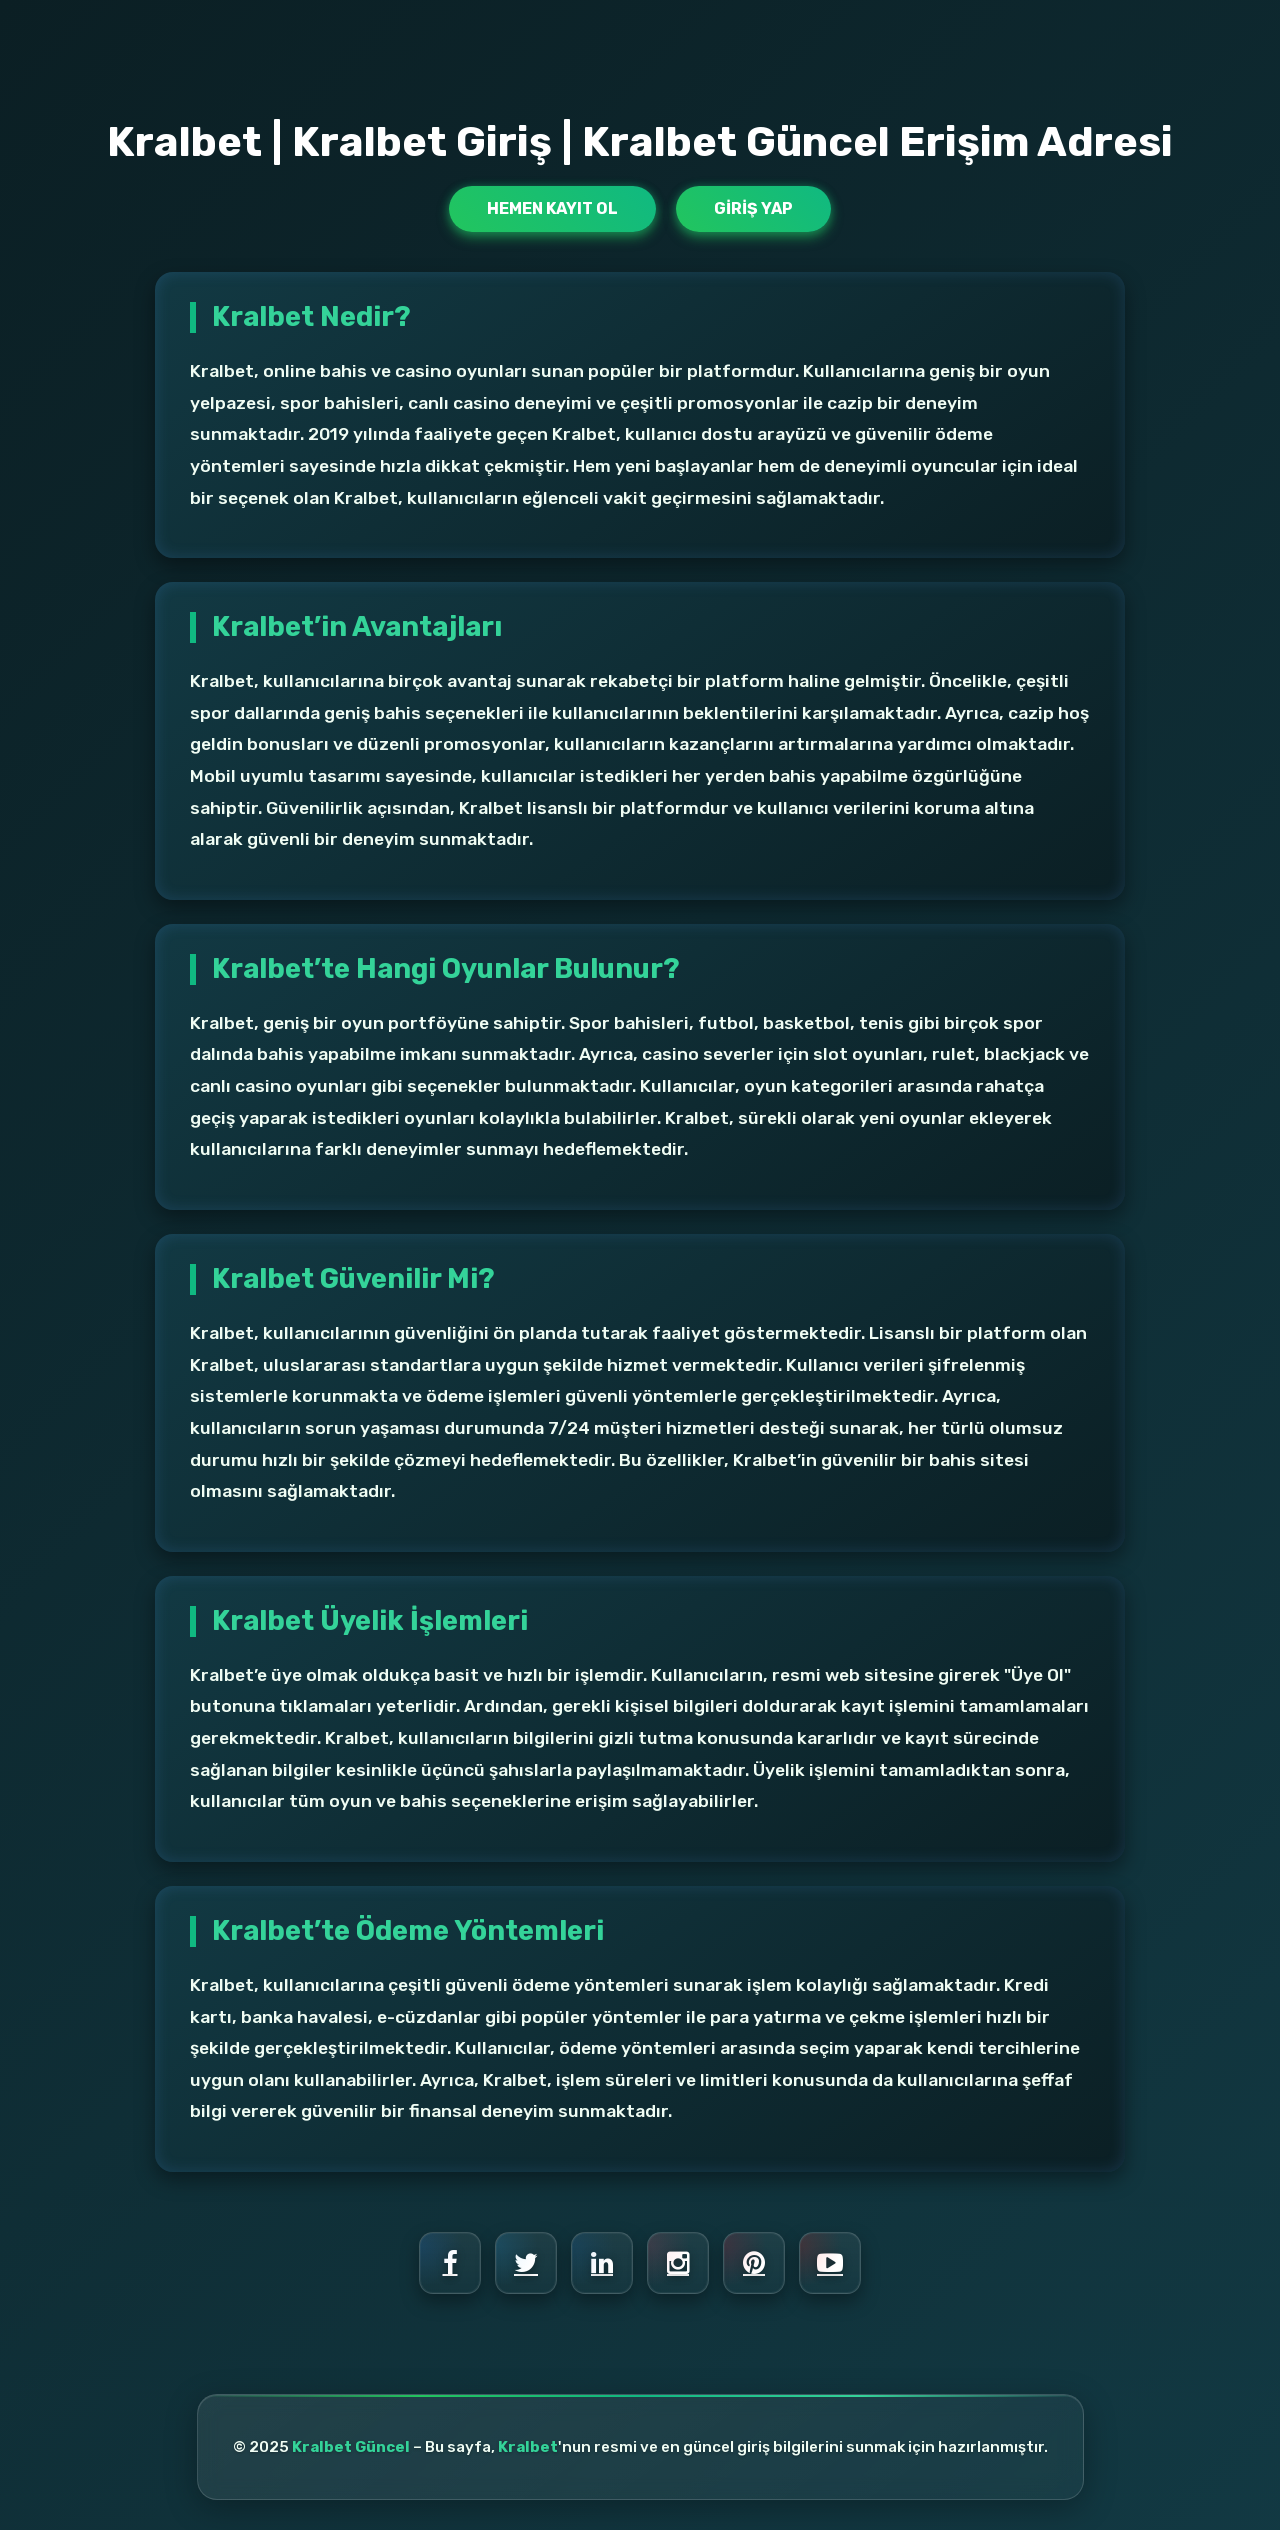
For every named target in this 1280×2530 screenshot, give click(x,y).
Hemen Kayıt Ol (552, 208)
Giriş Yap (753, 208)
